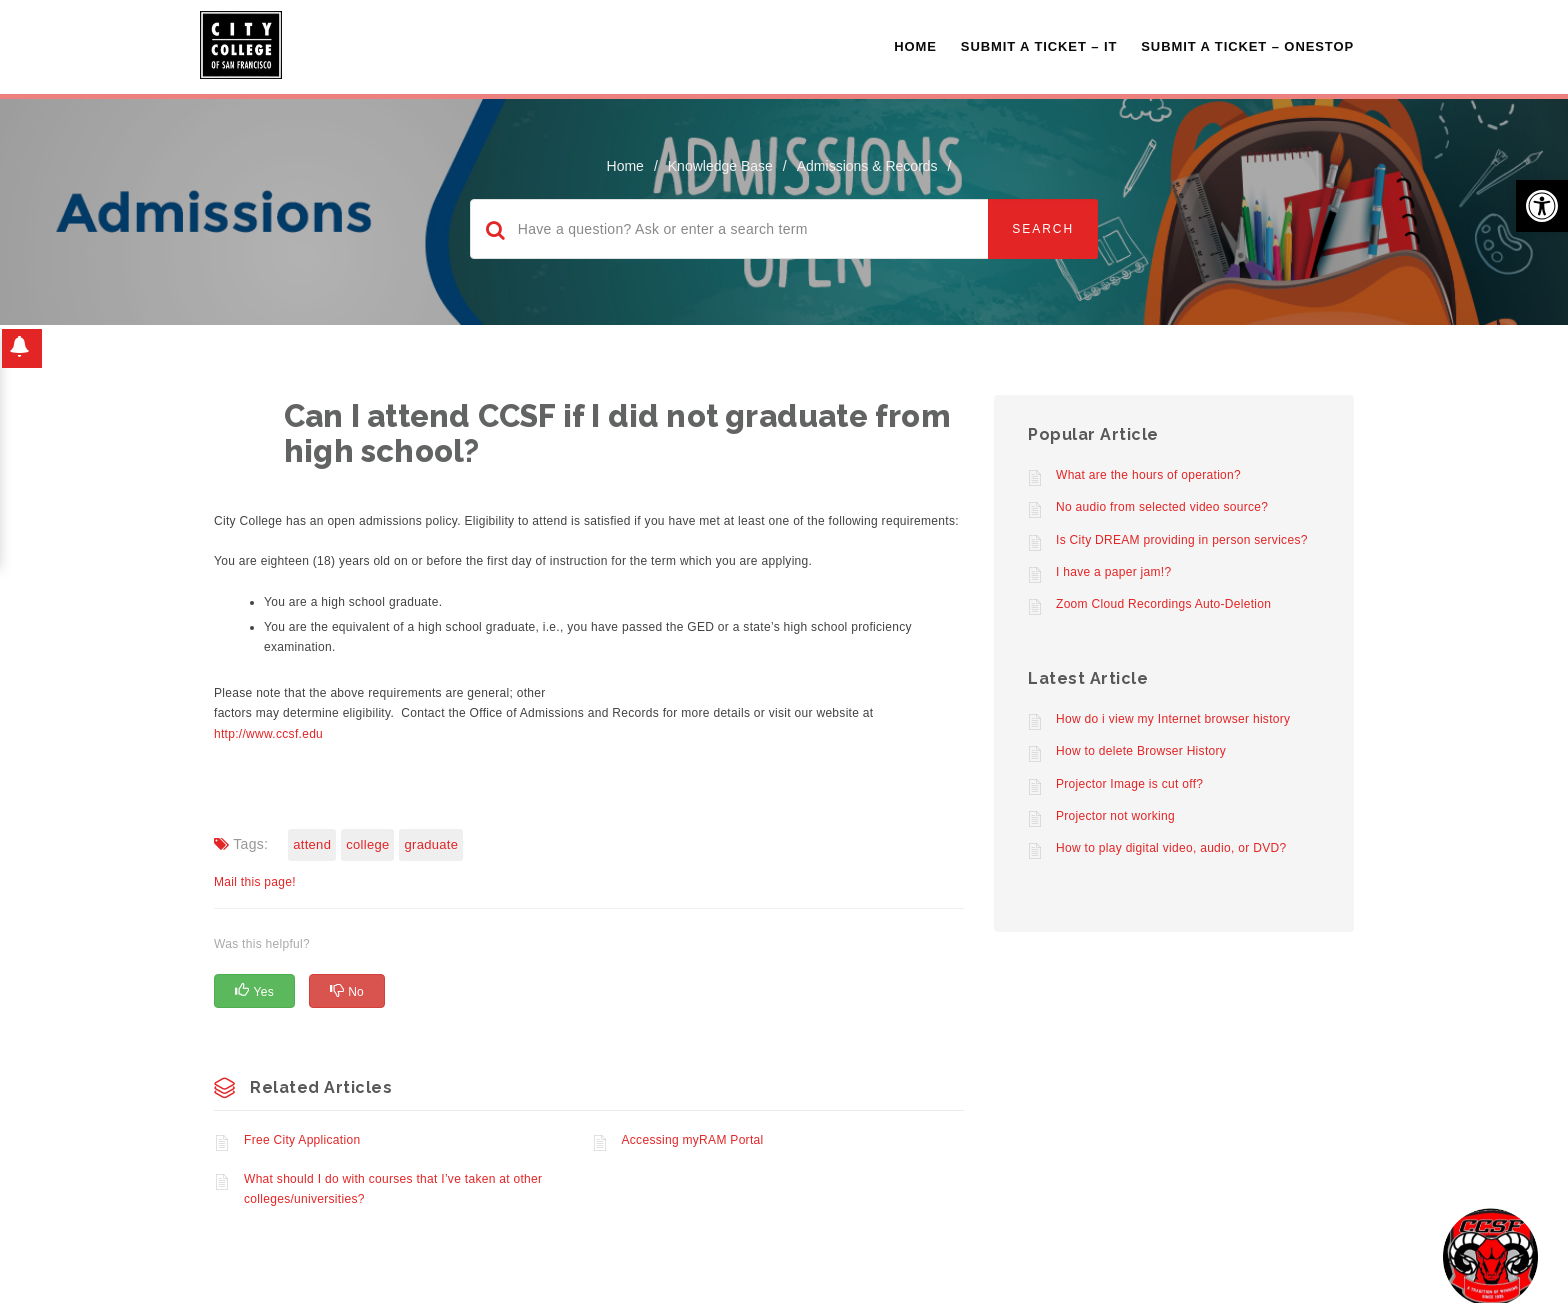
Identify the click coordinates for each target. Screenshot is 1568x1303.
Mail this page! (255, 882)
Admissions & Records (867, 166)
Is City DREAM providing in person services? (1182, 540)
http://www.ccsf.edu (268, 734)
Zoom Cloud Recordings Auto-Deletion (1163, 604)
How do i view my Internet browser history (1173, 719)
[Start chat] (1490, 1255)
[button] (1542, 206)
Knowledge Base (720, 166)
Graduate (431, 844)
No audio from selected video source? (1162, 507)
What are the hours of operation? (1148, 475)
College (367, 844)
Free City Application (302, 1140)
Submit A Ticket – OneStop (1247, 46)
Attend (312, 844)
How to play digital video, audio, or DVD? (1171, 848)
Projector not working (1115, 816)
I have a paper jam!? (1113, 572)
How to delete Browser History (1141, 751)
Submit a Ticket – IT (1039, 46)
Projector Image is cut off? (1129, 784)
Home (915, 46)
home (625, 166)
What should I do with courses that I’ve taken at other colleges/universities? (393, 1189)
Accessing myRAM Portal (693, 1140)
